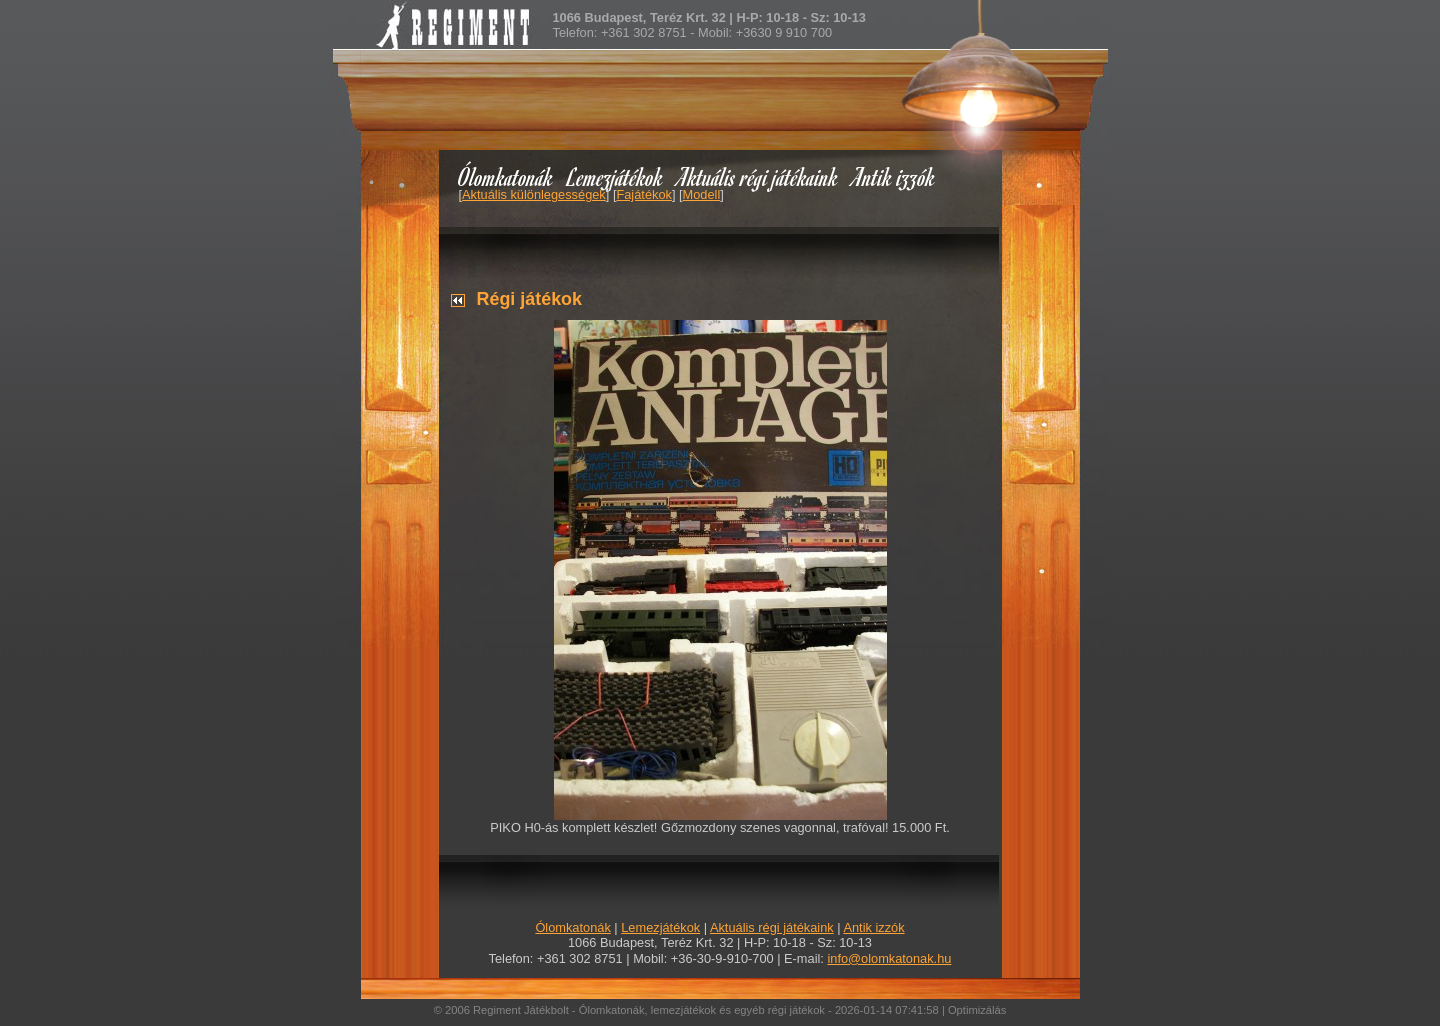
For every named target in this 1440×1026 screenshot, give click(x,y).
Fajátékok (643, 194)
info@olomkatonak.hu (889, 958)
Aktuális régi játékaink (758, 176)
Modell (702, 194)
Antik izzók (894, 176)
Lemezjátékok (615, 176)
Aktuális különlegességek (534, 194)
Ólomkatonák (505, 176)
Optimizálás (977, 1010)
